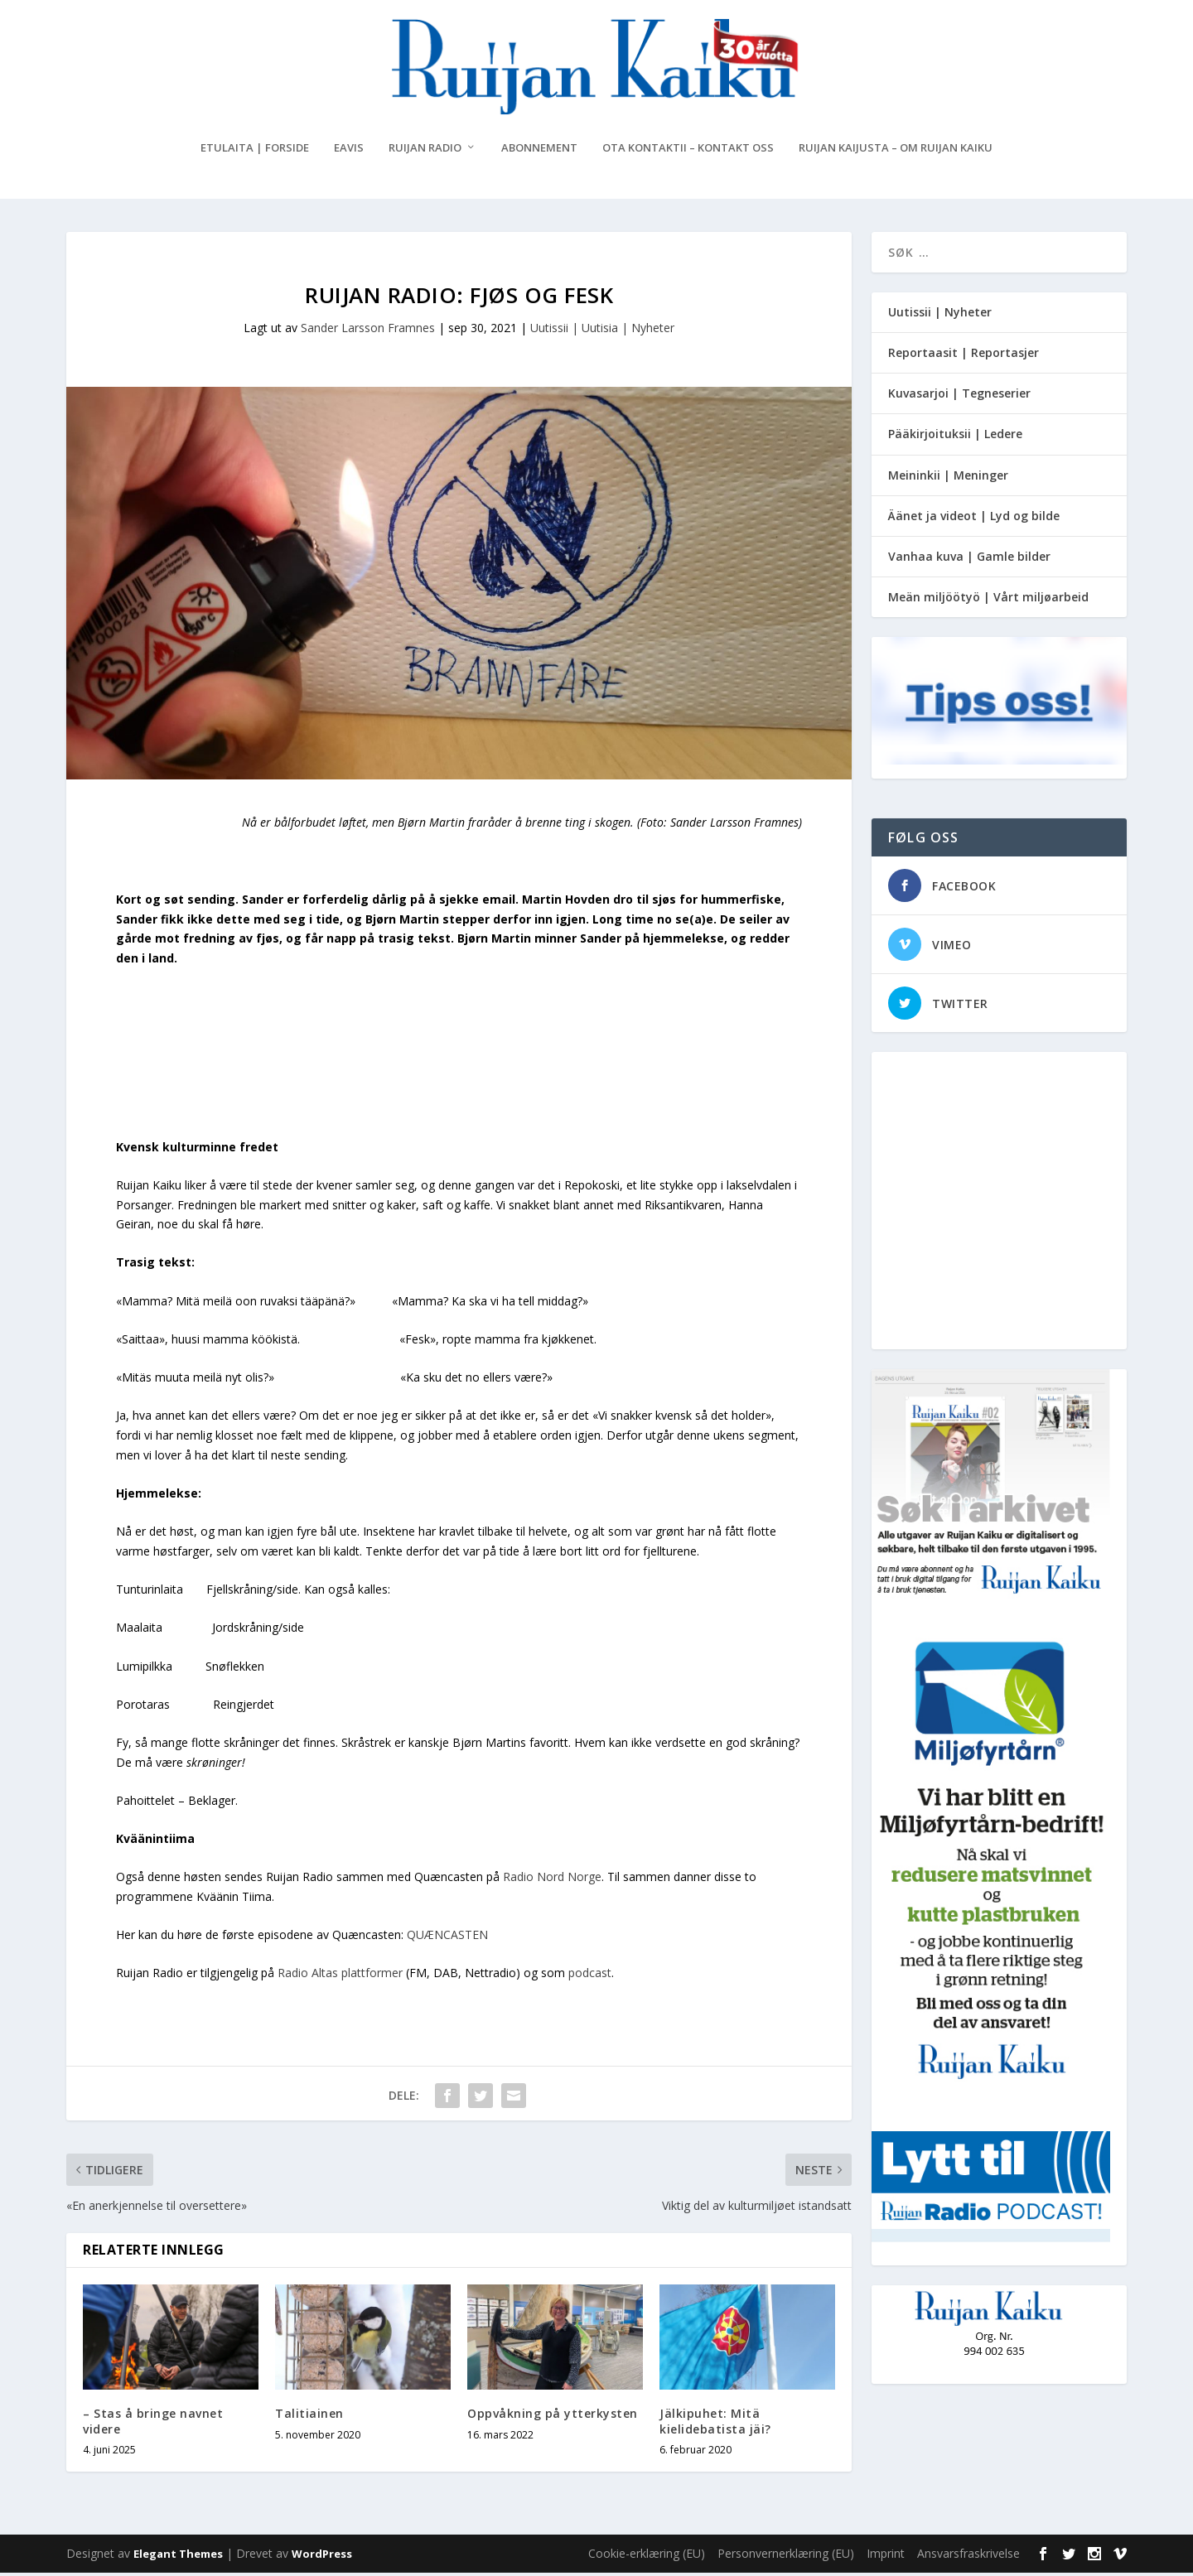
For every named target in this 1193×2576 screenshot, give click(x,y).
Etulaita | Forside (254, 151)
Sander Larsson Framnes (368, 331)
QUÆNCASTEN (447, 1938)
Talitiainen (309, 2417)
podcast (589, 1977)
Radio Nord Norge (552, 1881)
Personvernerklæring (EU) (785, 2556)
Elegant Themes (178, 2556)
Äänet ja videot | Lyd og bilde (974, 519)
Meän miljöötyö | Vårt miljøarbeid (988, 600)
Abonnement (539, 151)
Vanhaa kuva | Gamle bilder (969, 559)
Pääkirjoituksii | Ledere (955, 438)
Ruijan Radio (425, 151)
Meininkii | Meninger (948, 478)
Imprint (886, 2556)
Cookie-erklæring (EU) (646, 2556)
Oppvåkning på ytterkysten (552, 2417)
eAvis (349, 151)
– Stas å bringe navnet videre (153, 2425)
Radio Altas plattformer (340, 1977)
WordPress (322, 2556)
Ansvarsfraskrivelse (968, 2556)
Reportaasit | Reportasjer (963, 356)
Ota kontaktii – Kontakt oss (688, 151)
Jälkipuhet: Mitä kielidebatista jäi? (715, 2425)
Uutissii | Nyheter (940, 315)
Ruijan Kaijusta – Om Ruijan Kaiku (896, 151)
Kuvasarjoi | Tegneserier (959, 396)
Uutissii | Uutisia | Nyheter (602, 331)
